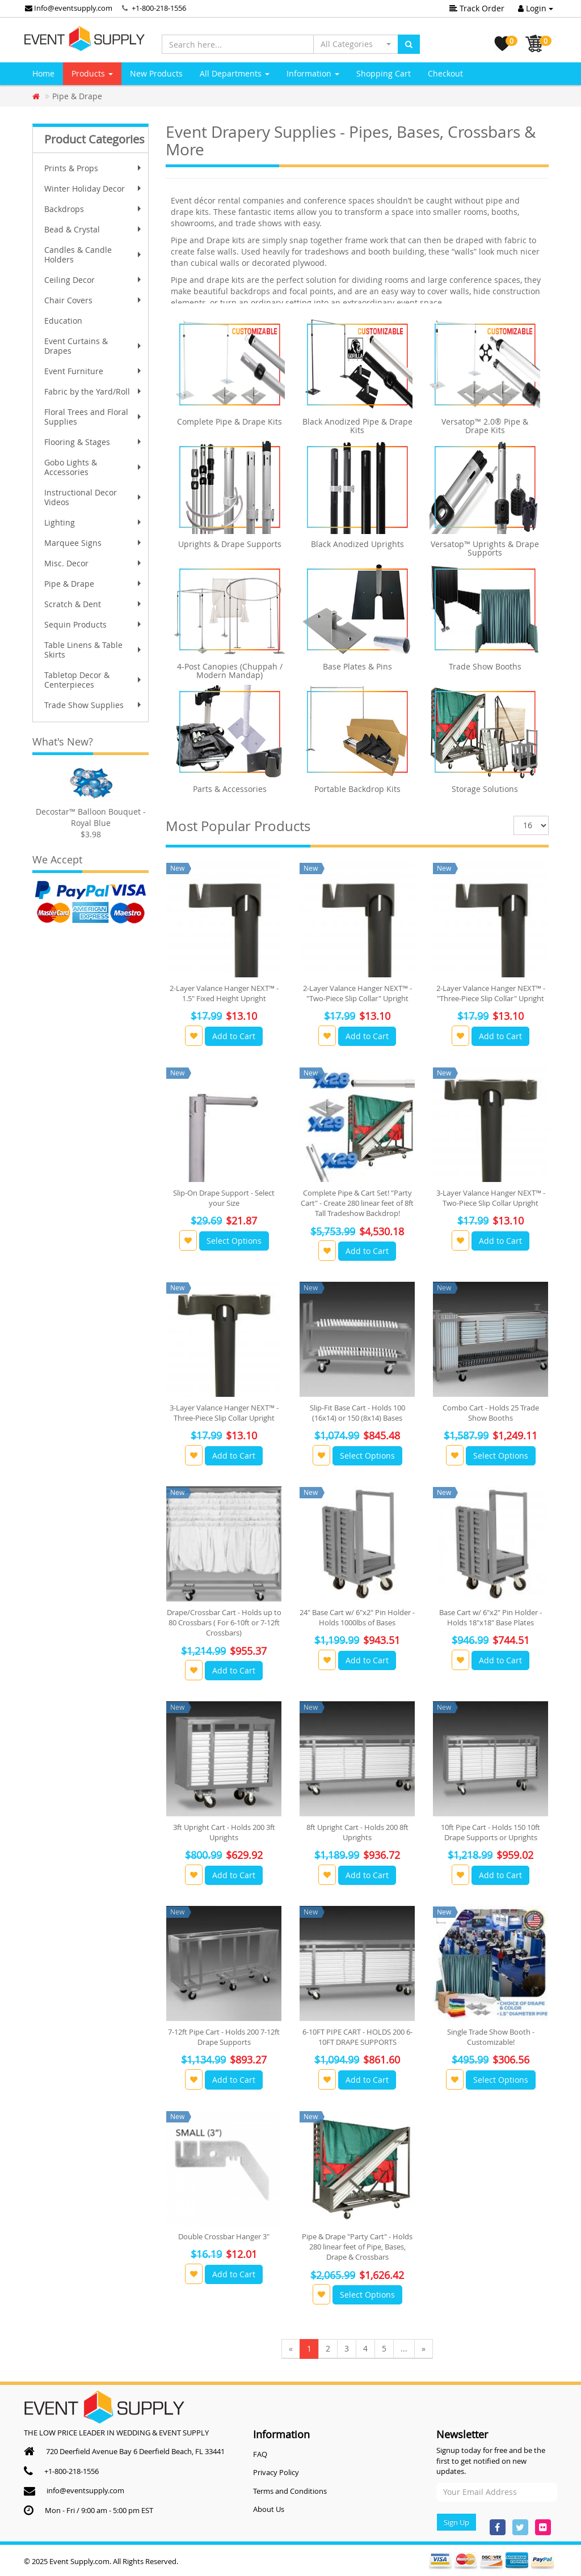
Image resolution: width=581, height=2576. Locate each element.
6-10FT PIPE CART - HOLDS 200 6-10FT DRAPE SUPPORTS (357, 2037)
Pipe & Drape (94, 583)
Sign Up (456, 2522)
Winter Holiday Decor (94, 188)
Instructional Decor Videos (94, 497)
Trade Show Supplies (94, 705)
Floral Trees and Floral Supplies (94, 416)
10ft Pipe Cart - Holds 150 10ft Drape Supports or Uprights (490, 1832)
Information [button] (313, 73)
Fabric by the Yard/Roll (94, 391)
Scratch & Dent (94, 604)
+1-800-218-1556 (159, 8)
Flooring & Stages (94, 442)
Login (535, 8)
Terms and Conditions (290, 2491)
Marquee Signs (94, 542)
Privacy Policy (276, 2472)
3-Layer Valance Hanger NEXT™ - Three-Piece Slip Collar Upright (224, 1413)
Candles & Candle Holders (94, 254)
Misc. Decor (94, 563)
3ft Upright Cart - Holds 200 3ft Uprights (224, 1832)
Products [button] (92, 73)
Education (63, 320)
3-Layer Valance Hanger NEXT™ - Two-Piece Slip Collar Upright (490, 1198)
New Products (156, 73)
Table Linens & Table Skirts (94, 649)
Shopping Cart (383, 73)
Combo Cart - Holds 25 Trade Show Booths (491, 1413)
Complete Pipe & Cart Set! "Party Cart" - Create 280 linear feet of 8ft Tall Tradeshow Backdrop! (357, 1203)
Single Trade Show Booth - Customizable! (490, 2037)
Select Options (234, 1240)
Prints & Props (94, 168)
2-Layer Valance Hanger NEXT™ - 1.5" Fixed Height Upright (224, 993)
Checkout (445, 73)
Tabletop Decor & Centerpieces (94, 680)
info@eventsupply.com (85, 2490)
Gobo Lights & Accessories (94, 467)
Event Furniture (94, 371)
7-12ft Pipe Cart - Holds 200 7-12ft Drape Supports (224, 2037)
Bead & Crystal (94, 229)
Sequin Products (94, 624)
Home (43, 73)
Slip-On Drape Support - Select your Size (224, 1198)
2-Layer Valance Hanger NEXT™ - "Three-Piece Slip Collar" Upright (490, 993)
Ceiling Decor (94, 279)
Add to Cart (233, 1036)
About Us (268, 2509)
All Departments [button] (235, 73)
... (404, 2348)
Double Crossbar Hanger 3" (224, 2236)
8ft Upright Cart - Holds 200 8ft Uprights (357, 1832)
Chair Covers (94, 300)
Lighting (94, 522)
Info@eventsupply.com (68, 8)
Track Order (476, 8)
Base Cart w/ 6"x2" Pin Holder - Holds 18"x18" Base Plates (490, 1617)
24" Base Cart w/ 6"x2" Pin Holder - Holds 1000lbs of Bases (357, 1617)
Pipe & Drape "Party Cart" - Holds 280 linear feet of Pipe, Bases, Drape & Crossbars (357, 2246)
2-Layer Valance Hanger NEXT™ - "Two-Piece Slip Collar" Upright (357, 993)
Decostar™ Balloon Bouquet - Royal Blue (91, 817)
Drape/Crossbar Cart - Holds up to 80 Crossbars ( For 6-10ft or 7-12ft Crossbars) (224, 1622)
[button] (355, 44)
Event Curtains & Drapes (94, 346)
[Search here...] (238, 44)
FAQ (260, 2454)
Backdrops (94, 209)
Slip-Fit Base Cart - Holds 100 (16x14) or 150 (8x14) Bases (357, 1413)
